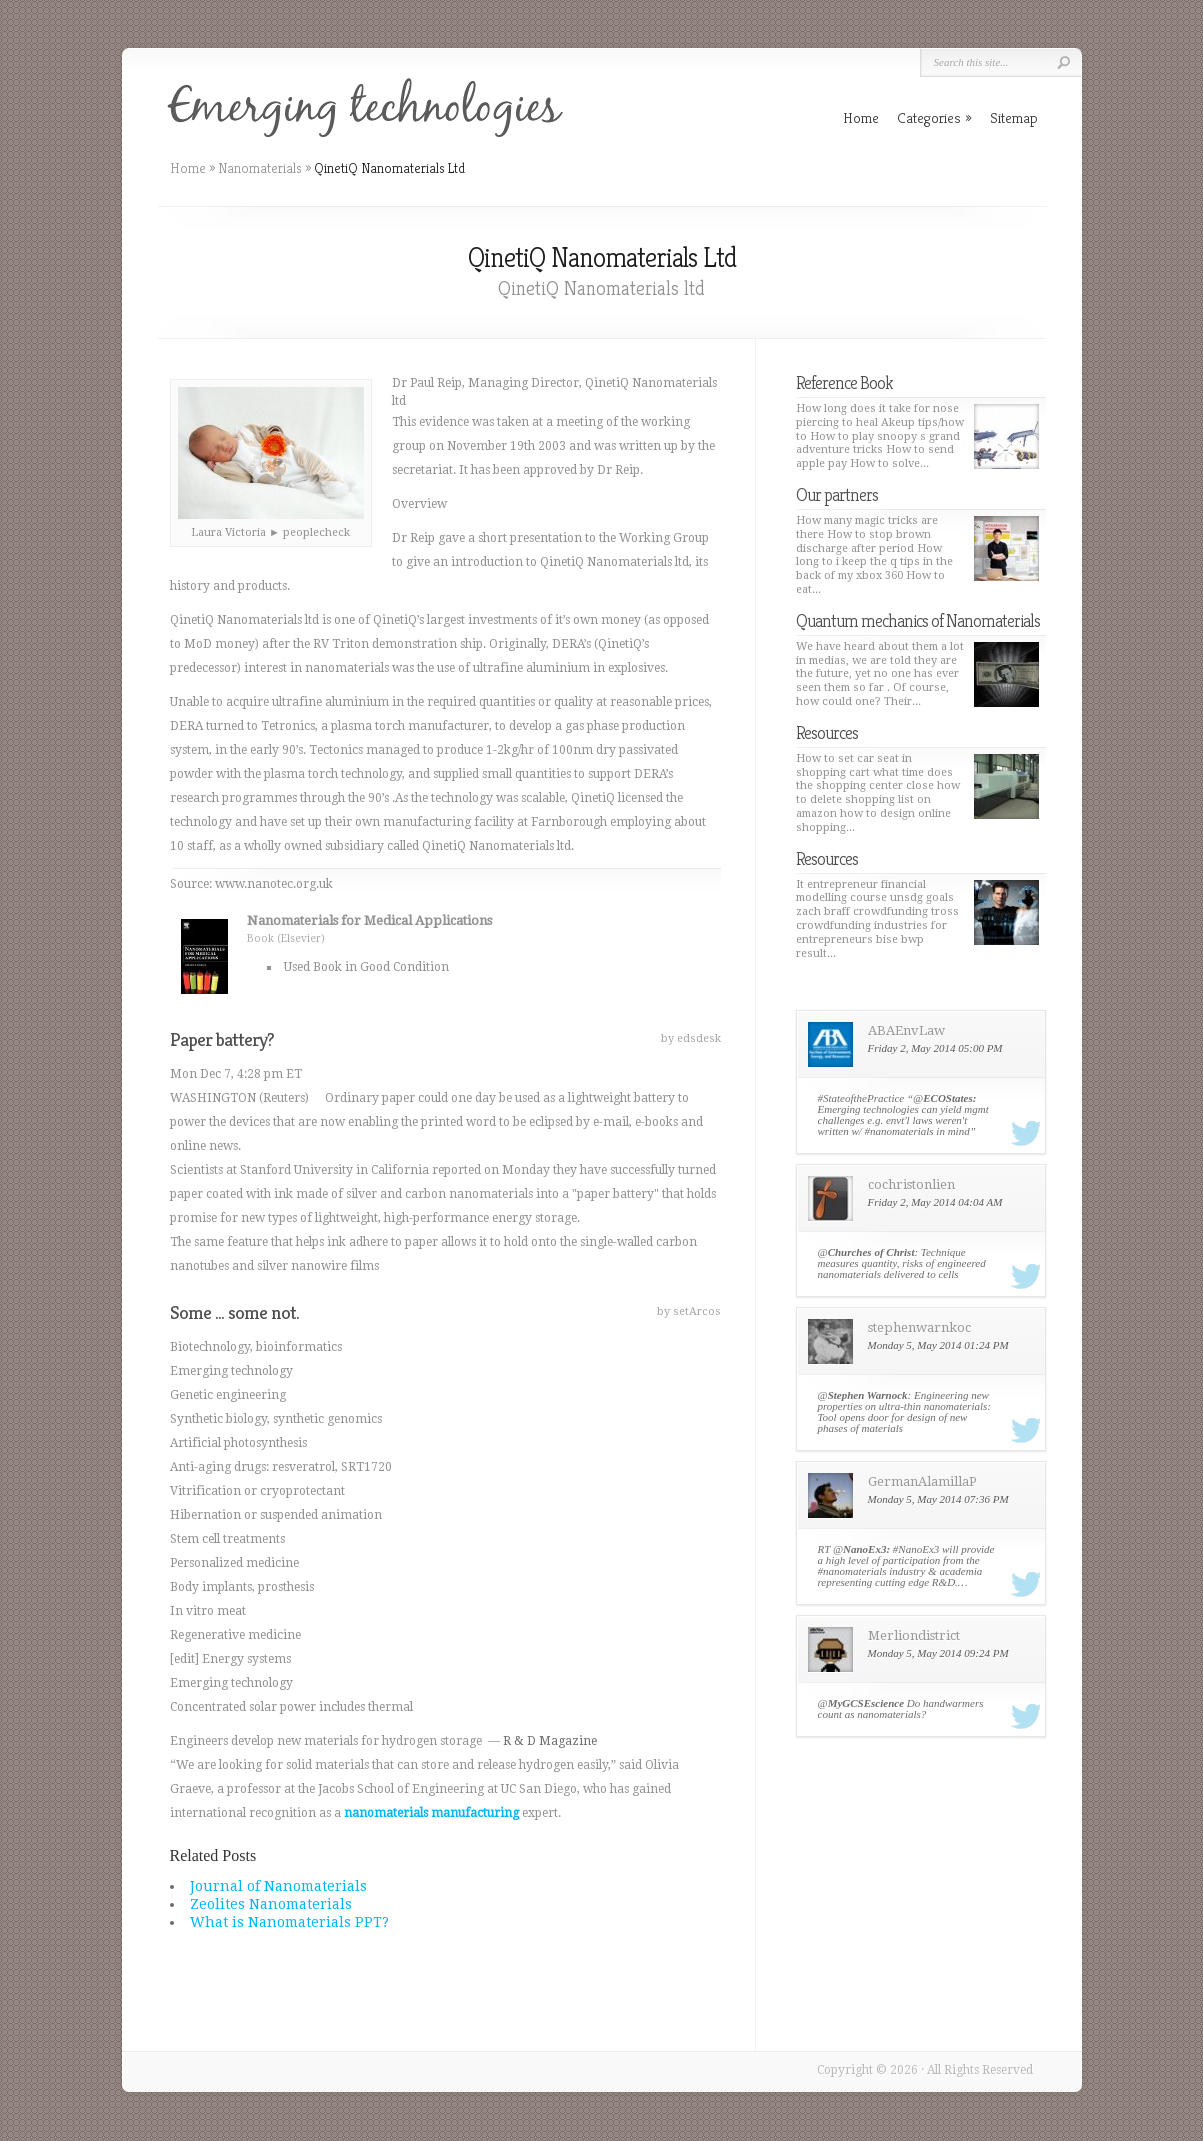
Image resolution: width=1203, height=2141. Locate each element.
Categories (934, 117)
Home (188, 168)
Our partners (837, 494)
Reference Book (844, 382)
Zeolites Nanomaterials (271, 1904)
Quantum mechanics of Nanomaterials (918, 620)
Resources (827, 732)
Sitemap (1014, 117)
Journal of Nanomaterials (278, 1886)
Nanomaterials (260, 168)
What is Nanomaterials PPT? (289, 1922)
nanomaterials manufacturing (431, 1813)
